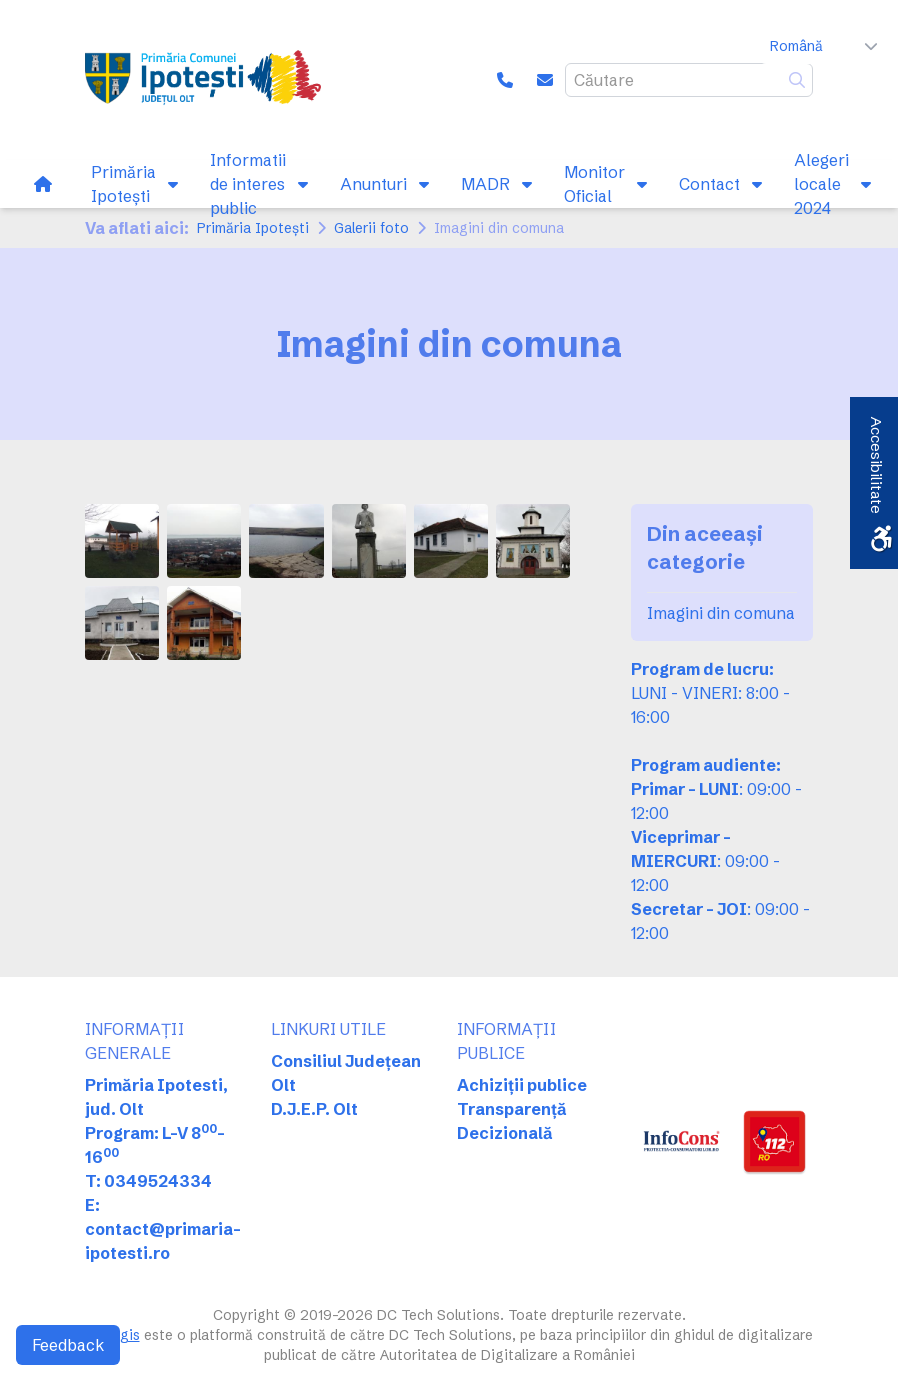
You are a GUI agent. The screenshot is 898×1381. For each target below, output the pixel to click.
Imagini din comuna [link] (721, 613)
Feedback (68, 1345)
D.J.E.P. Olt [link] (314, 1109)
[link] (203, 80)
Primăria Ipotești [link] (253, 228)
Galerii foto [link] (371, 228)
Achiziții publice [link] (522, 1085)
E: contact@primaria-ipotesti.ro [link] (163, 1229)
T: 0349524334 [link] (148, 1181)
